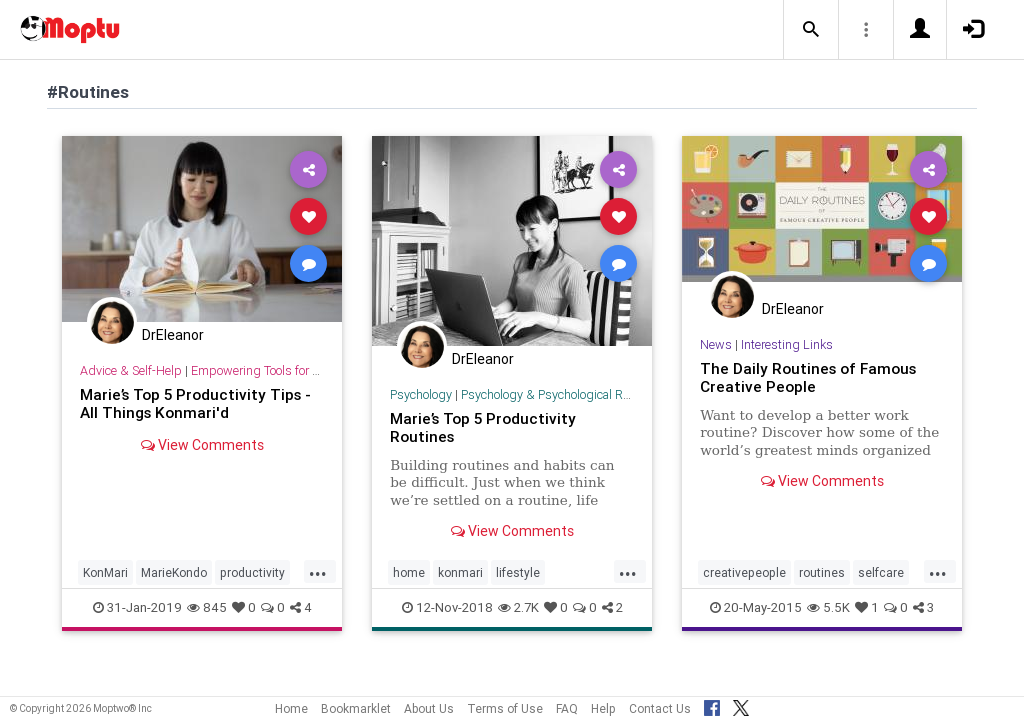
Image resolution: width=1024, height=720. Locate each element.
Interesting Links (787, 344)
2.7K (518, 607)
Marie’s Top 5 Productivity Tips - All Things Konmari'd (195, 403)
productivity (252, 572)
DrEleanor (173, 335)
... (318, 571)
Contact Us (660, 708)
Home (291, 708)
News (716, 344)
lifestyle (518, 572)
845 (207, 607)
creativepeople (744, 572)
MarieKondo (174, 572)
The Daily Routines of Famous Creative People (808, 377)
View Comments (202, 445)
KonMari (105, 572)
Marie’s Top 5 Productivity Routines (483, 427)
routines (822, 572)
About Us (429, 708)
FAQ (567, 708)
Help (603, 708)
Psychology (421, 394)
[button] (811, 30)
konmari (460, 572)
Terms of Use (505, 708)
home (409, 572)
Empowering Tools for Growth (271, 370)
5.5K (828, 607)
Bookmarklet (356, 708)
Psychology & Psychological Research (563, 394)
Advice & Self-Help (131, 370)
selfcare (881, 572)
